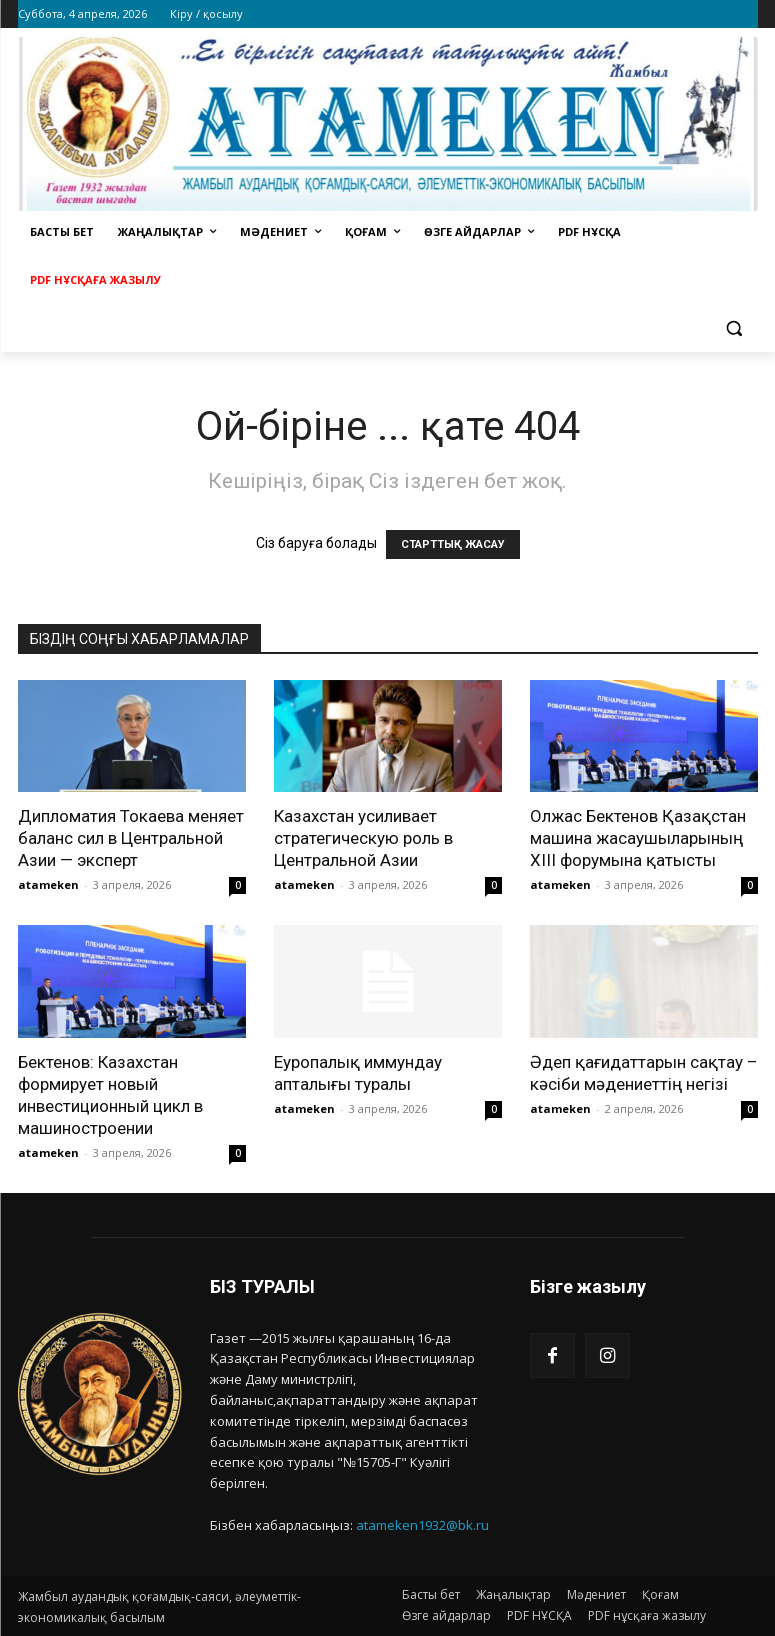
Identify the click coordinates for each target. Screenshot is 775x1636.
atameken (48, 884)
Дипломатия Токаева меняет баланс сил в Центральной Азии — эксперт (131, 838)
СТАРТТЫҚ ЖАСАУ (453, 544)
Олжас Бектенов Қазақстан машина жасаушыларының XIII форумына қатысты (638, 838)
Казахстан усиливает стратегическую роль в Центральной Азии (363, 838)
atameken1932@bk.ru (422, 1525)
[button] (734, 328)
